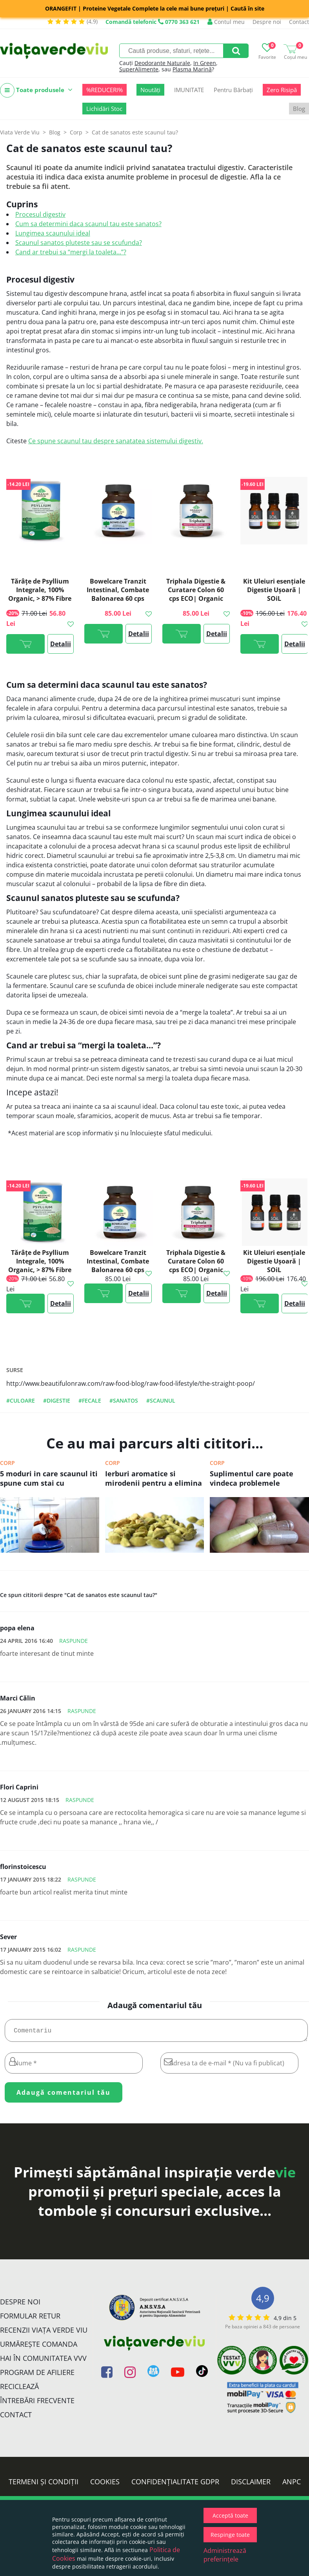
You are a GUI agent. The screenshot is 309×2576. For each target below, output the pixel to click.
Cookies (105, 2484)
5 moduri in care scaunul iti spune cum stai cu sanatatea (49, 1479)
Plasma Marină (192, 69)
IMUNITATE (189, 90)
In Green (204, 63)
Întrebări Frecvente (37, 2403)
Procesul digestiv (40, 214)
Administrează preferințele (225, 2554)
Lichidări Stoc (104, 108)
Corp (7, 1463)
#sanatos (123, 1400)
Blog (299, 108)
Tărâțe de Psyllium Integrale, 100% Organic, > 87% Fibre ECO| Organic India (39, 594)
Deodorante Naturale (162, 63)
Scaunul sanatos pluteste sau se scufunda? (78, 242)
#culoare (20, 1400)
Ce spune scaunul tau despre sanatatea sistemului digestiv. (115, 441)
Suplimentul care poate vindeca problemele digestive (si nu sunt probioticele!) (251, 1479)
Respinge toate (230, 2534)
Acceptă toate (230, 2515)
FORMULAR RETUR (30, 2319)
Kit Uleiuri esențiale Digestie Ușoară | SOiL (274, 590)
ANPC (291, 2484)
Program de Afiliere (37, 2375)
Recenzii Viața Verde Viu (43, 2333)
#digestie (56, 1400)
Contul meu (226, 21)
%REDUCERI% (104, 90)
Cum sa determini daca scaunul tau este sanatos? (88, 223)
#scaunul (160, 1400)
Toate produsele (36, 90)
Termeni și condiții (43, 2484)
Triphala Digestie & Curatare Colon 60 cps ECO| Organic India (195, 594)
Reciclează (19, 2389)
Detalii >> (60, 647)
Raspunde (73, 1640)
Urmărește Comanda (38, 2347)
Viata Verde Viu (20, 132)
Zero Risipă (282, 90)
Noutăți (150, 90)
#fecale (89, 1400)
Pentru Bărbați (233, 90)
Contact (299, 21)
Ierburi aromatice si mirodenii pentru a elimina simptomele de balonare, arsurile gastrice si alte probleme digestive (153, 1479)
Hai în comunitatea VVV (43, 2361)
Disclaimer (251, 2484)
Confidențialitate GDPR (175, 2484)
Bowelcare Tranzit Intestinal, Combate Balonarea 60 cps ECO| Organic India (118, 594)
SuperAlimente (138, 69)
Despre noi (267, 21)
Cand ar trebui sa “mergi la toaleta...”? (70, 252)
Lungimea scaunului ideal (52, 233)
